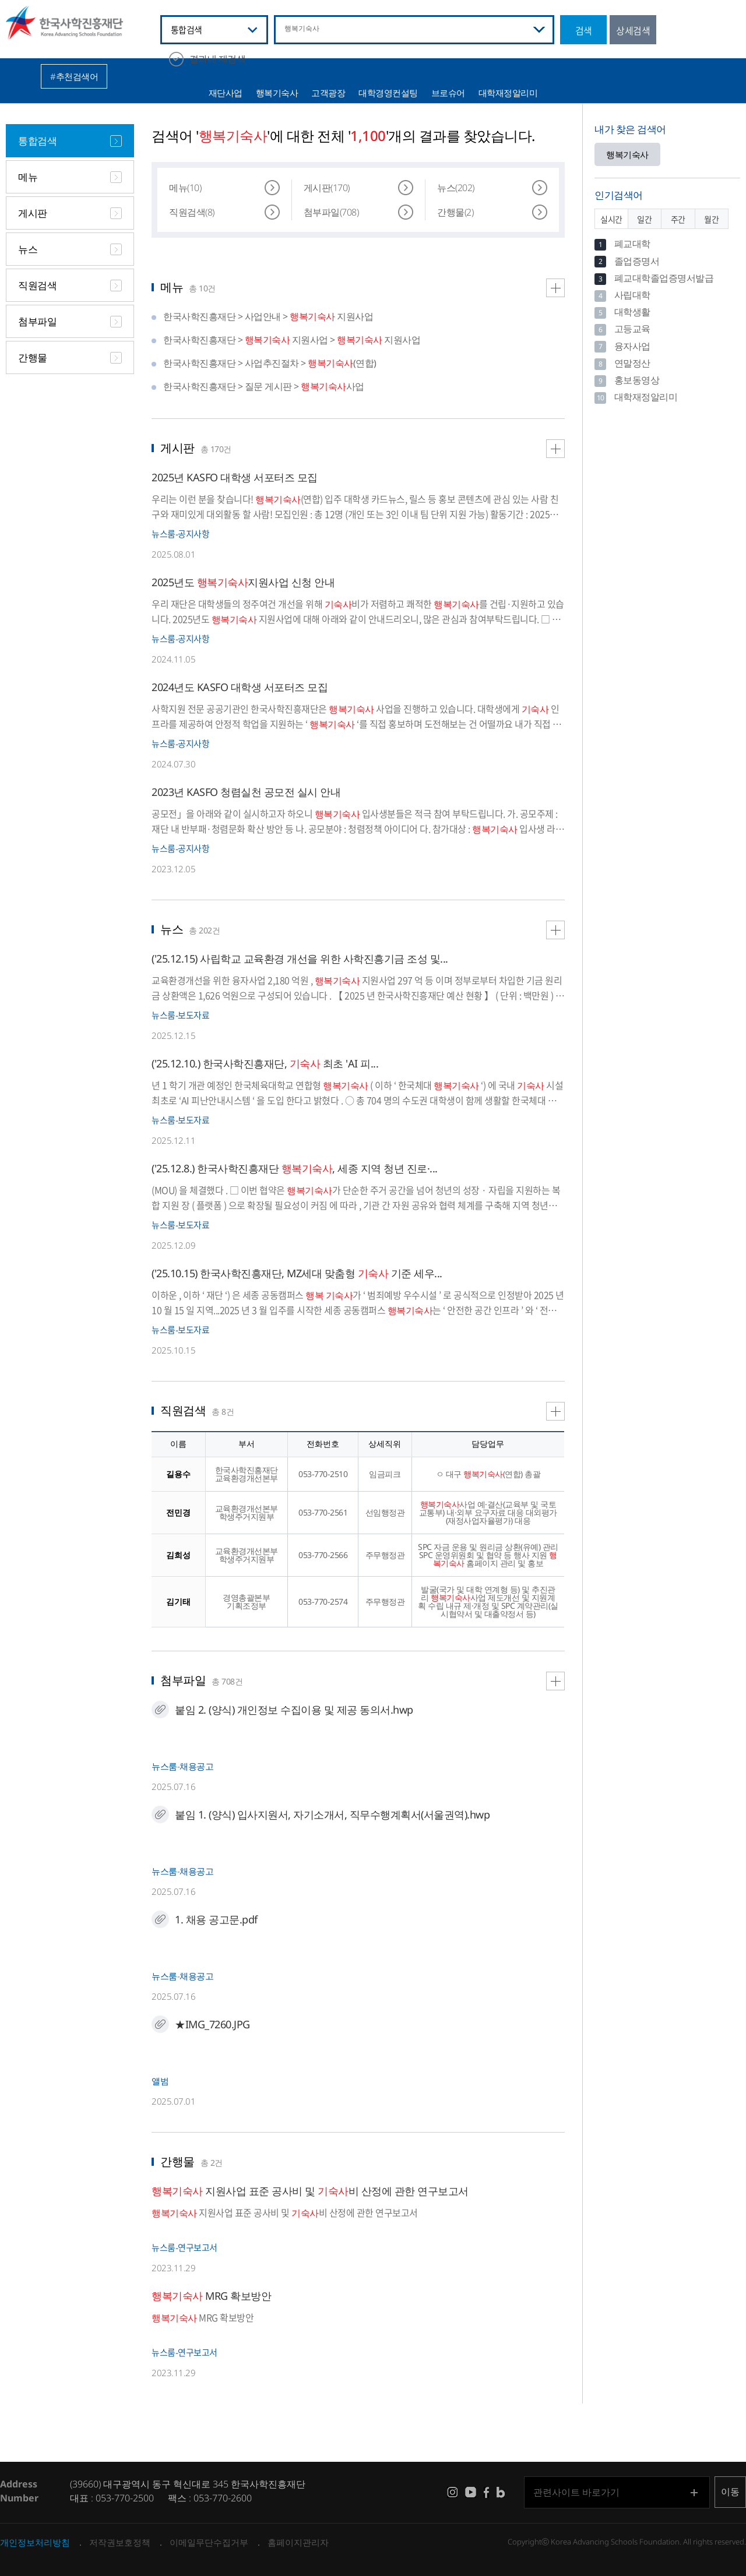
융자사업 (622, 346)
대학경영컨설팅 (388, 93)
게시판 (32, 213)
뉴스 (27, 249)
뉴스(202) (455, 187)
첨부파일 (37, 321)
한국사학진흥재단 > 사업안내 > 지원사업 (268, 316)
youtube (470, 2492)
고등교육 (622, 329)
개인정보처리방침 (35, 2542)
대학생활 (622, 312)
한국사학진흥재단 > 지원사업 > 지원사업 (291, 339)
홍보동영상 (626, 380)
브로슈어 (448, 93)
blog (501, 2492)
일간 (644, 219)
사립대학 (622, 295)
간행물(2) (455, 212)
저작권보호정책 (119, 2542)
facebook (486, 2492)
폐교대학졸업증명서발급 (653, 278)
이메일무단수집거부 (209, 2542)
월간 (711, 219)
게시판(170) (327, 187)
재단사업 (225, 93)
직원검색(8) (191, 212)
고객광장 (328, 93)
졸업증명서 (626, 261)
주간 (678, 219)
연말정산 (622, 363)
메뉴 (27, 177)
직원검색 (37, 285)
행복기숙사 (277, 93)
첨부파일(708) (331, 212)
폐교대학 (622, 244)
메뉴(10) (185, 187)
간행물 (32, 357)
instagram (452, 2492)
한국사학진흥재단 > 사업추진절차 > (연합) (269, 363)
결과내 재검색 (217, 58)
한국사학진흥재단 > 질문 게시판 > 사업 (263, 386)
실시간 (611, 219)
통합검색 (37, 140)
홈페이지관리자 (298, 2542)
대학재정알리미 (508, 93)
